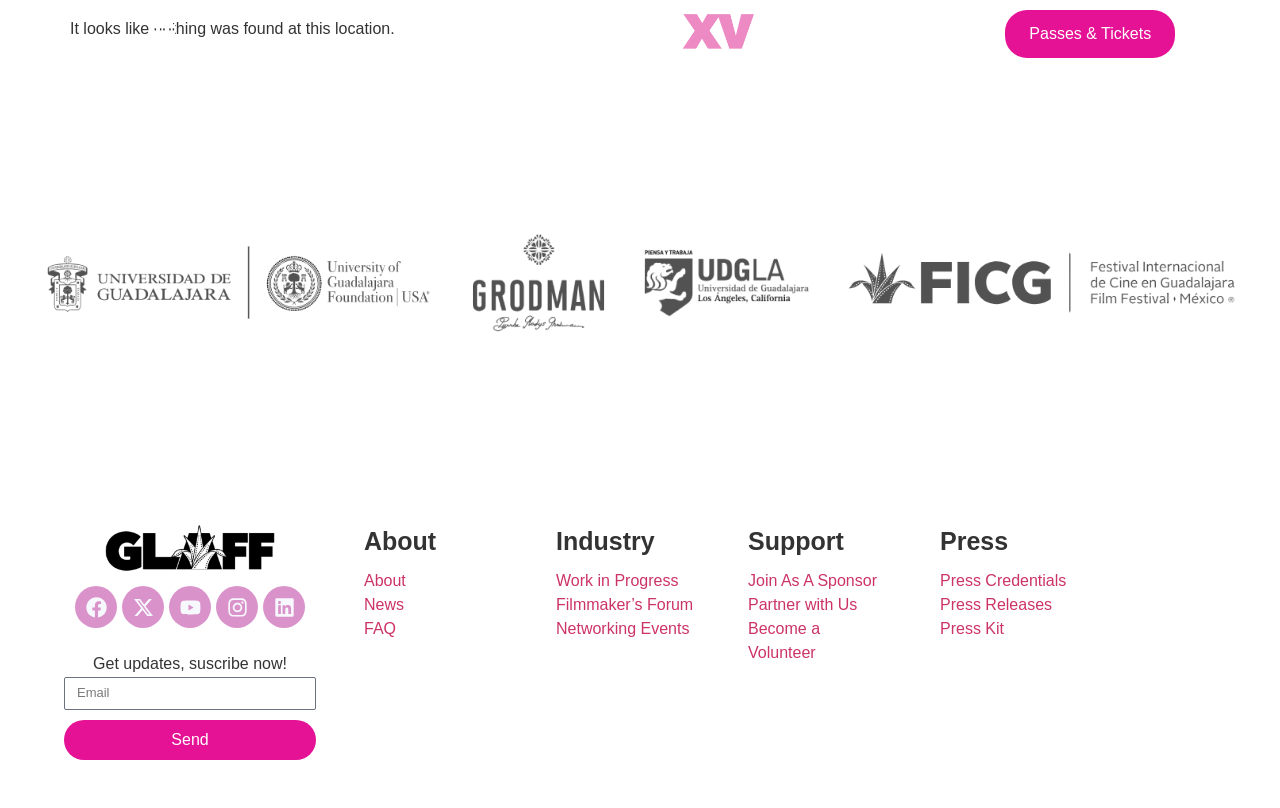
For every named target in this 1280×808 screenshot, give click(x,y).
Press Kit (972, 628)
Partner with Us (802, 604)
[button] (162, 34)
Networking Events (622, 628)
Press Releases (996, 604)
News (384, 604)
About (385, 580)
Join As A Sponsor (812, 580)
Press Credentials (1003, 580)
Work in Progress (617, 580)
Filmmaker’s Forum (624, 604)
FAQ (380, 628)
